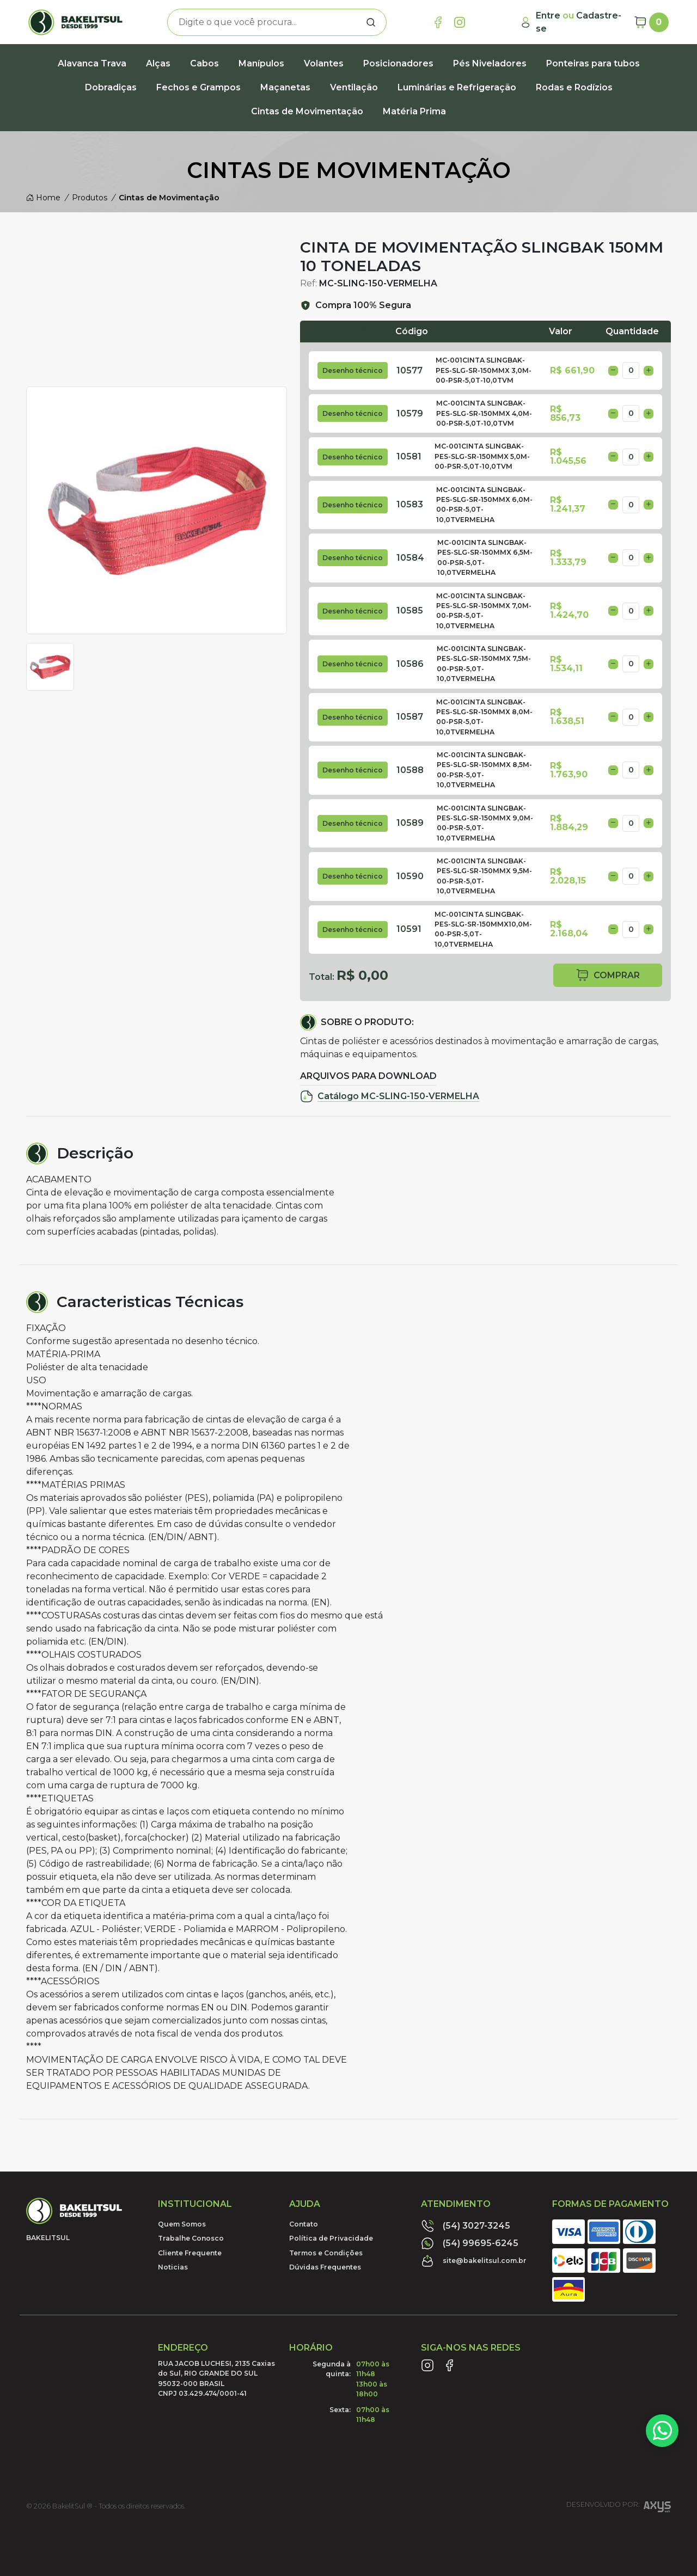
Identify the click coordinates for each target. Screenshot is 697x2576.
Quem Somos (182, 2224)
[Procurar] (370, 22)
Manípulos (261, 63)
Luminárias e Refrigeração (457, 87)
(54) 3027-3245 (465, 2225)
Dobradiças (111, 87)
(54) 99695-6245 (469, 2243)
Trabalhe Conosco (191, 2238)
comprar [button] (608, 975)
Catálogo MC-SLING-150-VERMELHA (389, 1096)
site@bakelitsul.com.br (474, 2260)
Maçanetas (285, 87)
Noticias (173, 2267)
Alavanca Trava (92, 63)
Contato (303, 2224)
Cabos (204, 63)
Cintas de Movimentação (307, 111)
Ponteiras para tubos (593, 63)
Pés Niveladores (490, 63)
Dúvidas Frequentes (325, 2267)
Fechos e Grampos (198, 87)
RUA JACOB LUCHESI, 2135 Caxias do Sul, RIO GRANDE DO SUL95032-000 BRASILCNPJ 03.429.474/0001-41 (216, 2378)
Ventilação (354, 87)
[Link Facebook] (437, 22)
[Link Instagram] (459, 22)
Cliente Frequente (190, 2253)
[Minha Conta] (572, 22)
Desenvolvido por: (618, 2508)
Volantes (324, 63)
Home (43, 198)
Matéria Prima (414, 111)
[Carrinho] (651, 22)
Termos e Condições (326, 2253)
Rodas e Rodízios (574, 87)
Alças (158, 63)
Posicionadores (398, 63)
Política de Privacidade (331, 2238)
